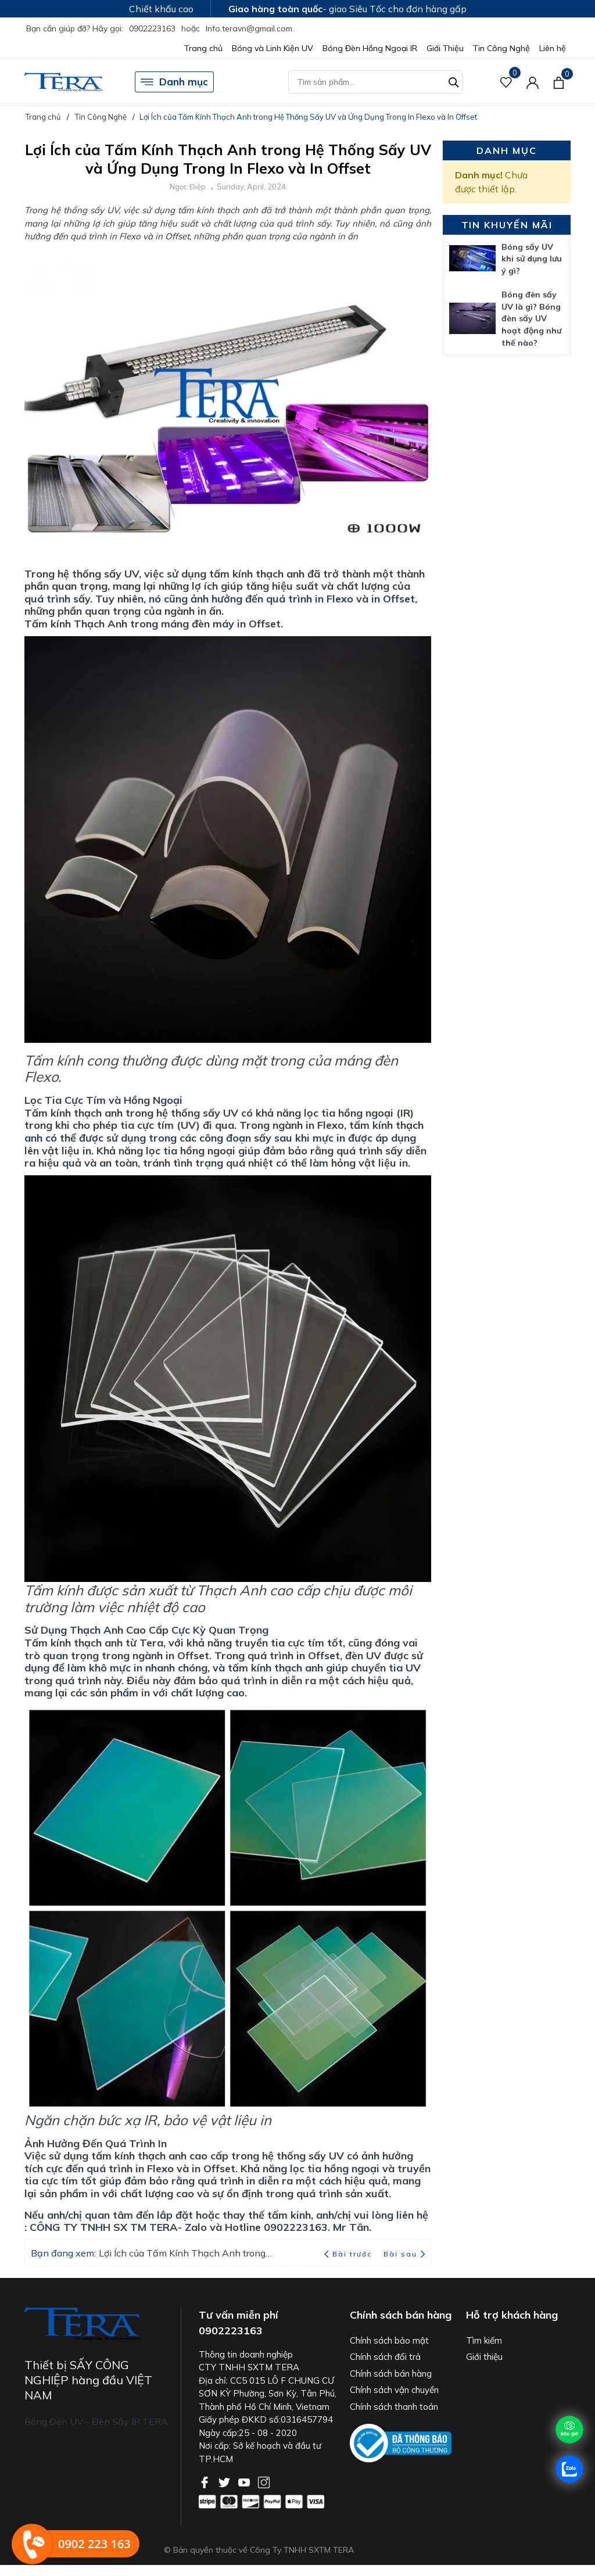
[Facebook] (206, 2481)
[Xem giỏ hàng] (559, 82)
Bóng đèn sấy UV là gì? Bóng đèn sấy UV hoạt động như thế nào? (531, 318)
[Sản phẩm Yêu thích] (506, 82)
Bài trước (349, 2253)
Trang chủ (203, 48)
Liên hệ (552, 48)
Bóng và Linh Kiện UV (272, 48)
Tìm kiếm (484, 2340)
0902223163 (152, 28)
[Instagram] (264, 2481)
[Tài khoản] (532, 82)
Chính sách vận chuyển (394, 2389)
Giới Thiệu (445, 48)
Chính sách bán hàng (391, 2373)
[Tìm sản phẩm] (375, 82)
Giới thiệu (484, 2356)
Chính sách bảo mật (389, 2340)
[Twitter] (225, 2481)
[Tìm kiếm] (454, 81)
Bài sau (404, 2253)
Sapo (421, 2550)
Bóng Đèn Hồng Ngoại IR (369, 48)
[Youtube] (245, 2481)
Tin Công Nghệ (501, 48)
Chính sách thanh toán (394, 2406)
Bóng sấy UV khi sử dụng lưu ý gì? (531, 259)
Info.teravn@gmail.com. (250, 28)
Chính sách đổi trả (385, 2356)
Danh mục (174, 82)
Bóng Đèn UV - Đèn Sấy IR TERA (96, 2421)
